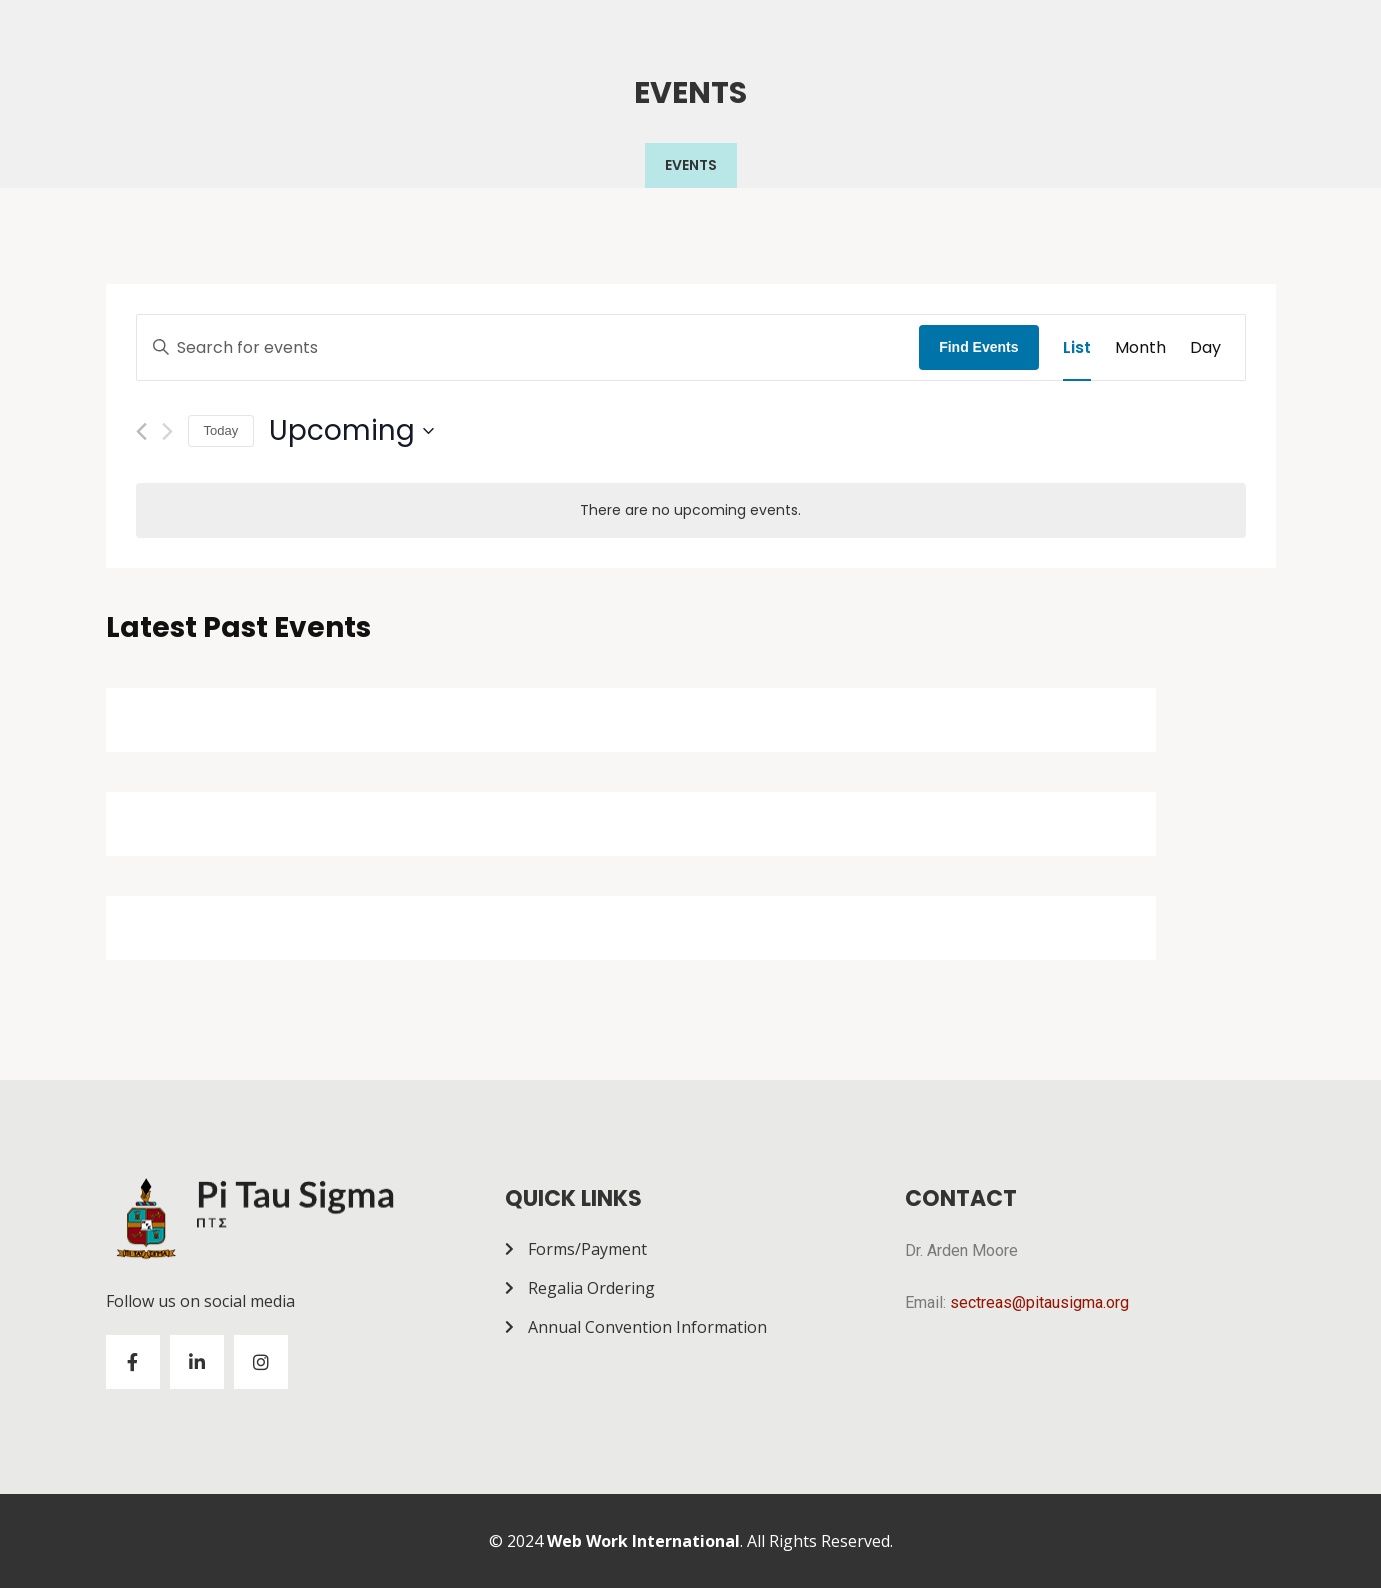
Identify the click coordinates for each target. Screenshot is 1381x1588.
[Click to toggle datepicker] (351, 431)
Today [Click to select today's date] (221, 430)
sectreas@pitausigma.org (1039, 1302)
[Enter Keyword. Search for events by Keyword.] (528, 348)
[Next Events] (167, 431)
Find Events (978, 347)
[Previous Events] (141, 431)
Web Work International (643, 1541)
